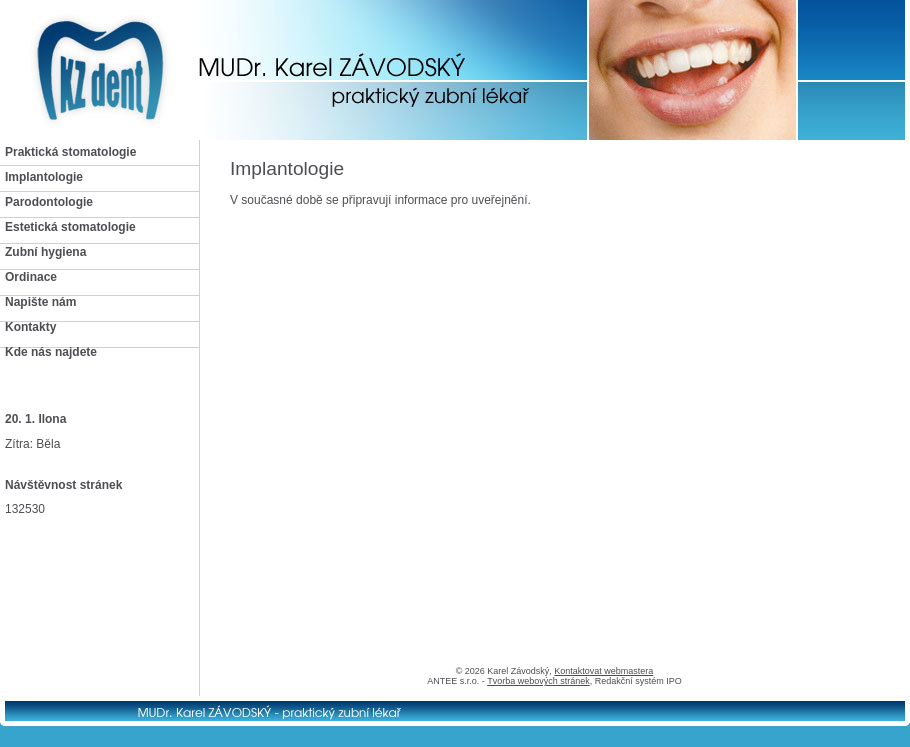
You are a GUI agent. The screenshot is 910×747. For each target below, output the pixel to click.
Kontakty (30, 327)
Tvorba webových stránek (538, 681)
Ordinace (31, 277)
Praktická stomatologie (70, 152)
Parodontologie (49, 202)
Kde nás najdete (51, 352)
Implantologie (44, 177)
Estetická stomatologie (70, 227)
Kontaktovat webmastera (603, 671)
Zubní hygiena (45, 252)
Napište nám (40, 302)
